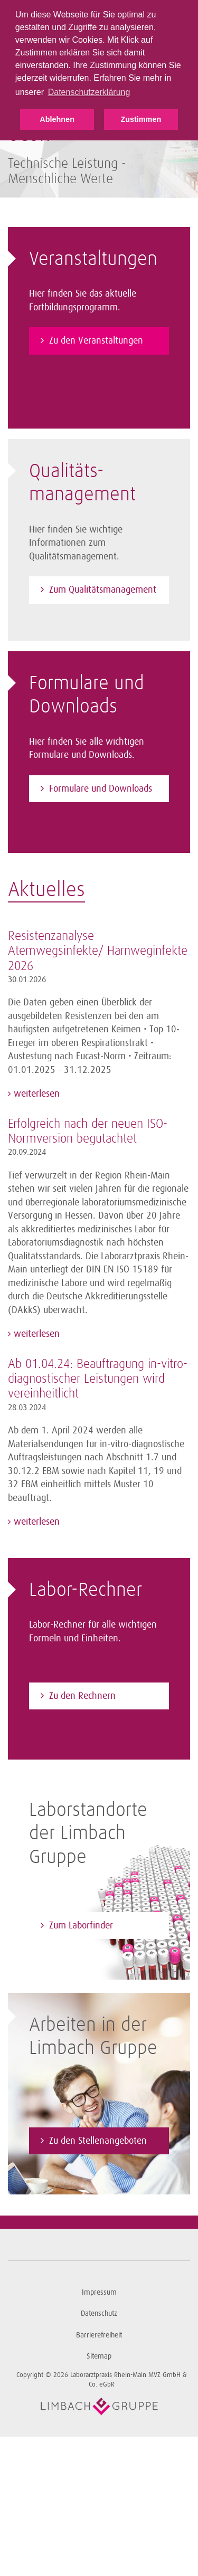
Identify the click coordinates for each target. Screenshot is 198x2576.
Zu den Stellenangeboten (98, 2140)
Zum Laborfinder (81, 1925)
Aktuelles (46, 890)
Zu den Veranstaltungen (96, 340)
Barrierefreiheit (99, 2335)
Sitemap (99, 2356)
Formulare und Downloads (100, 788)
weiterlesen (35, 1093)
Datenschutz (99, 2313)
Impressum (99, 2292)
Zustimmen (140, 119)
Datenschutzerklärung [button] (89, 92)
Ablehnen (57, 119)
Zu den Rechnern (82, 1695)
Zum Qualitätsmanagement (102, 589)
